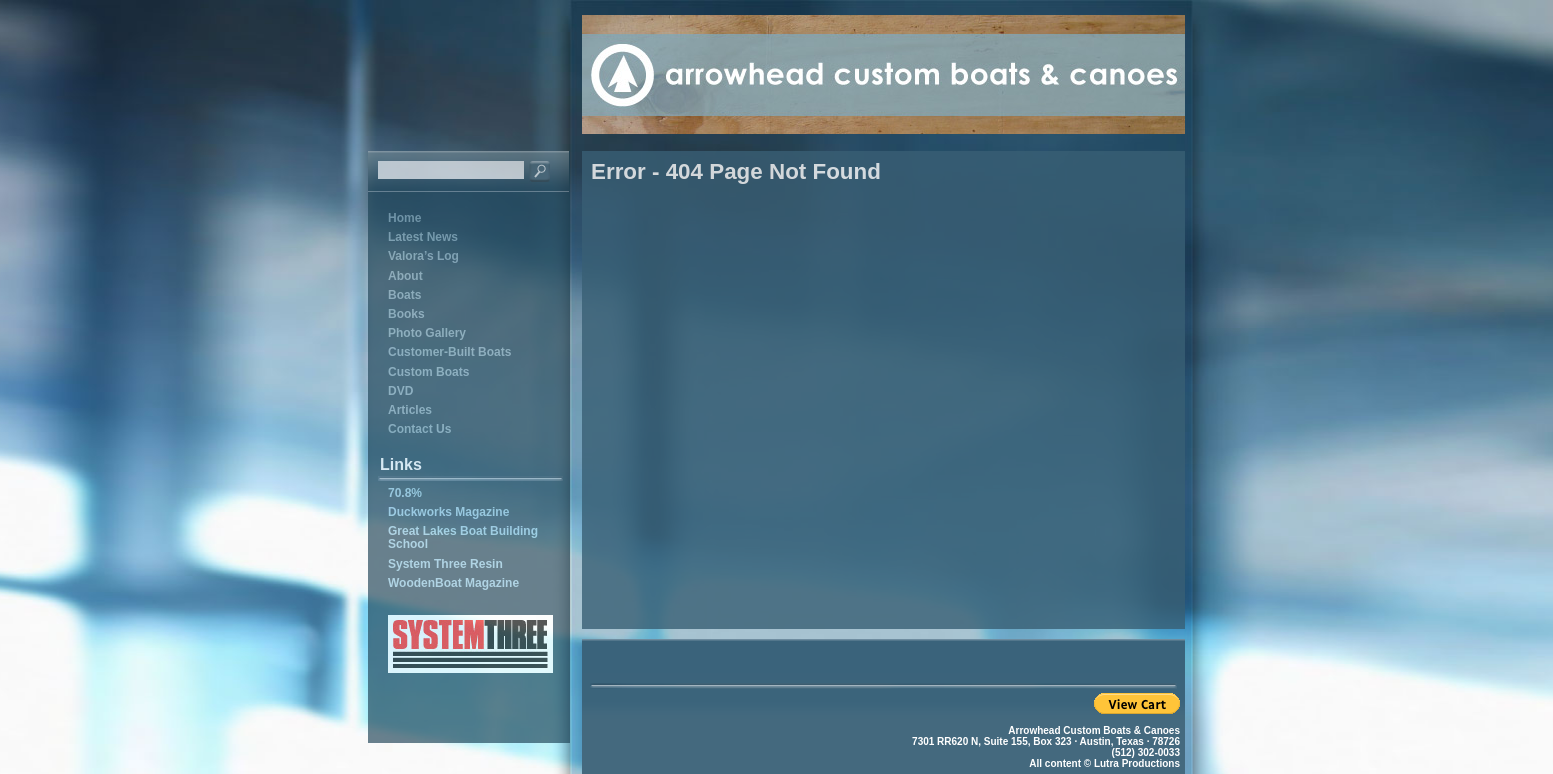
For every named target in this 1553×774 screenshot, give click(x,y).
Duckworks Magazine (448, 512)
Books (406, 314)
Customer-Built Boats (449, 352)
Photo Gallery (427, 333)
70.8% (405, 493)
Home (404, 218)
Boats (404, 295)
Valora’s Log (423, 256)
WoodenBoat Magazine (453, 583)
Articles (410, 410)
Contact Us (419, 429)
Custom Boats (428, 372)
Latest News (423, 237)
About (405, 276)
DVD (400, 391)
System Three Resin (445, 564)
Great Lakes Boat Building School (463, 537)
